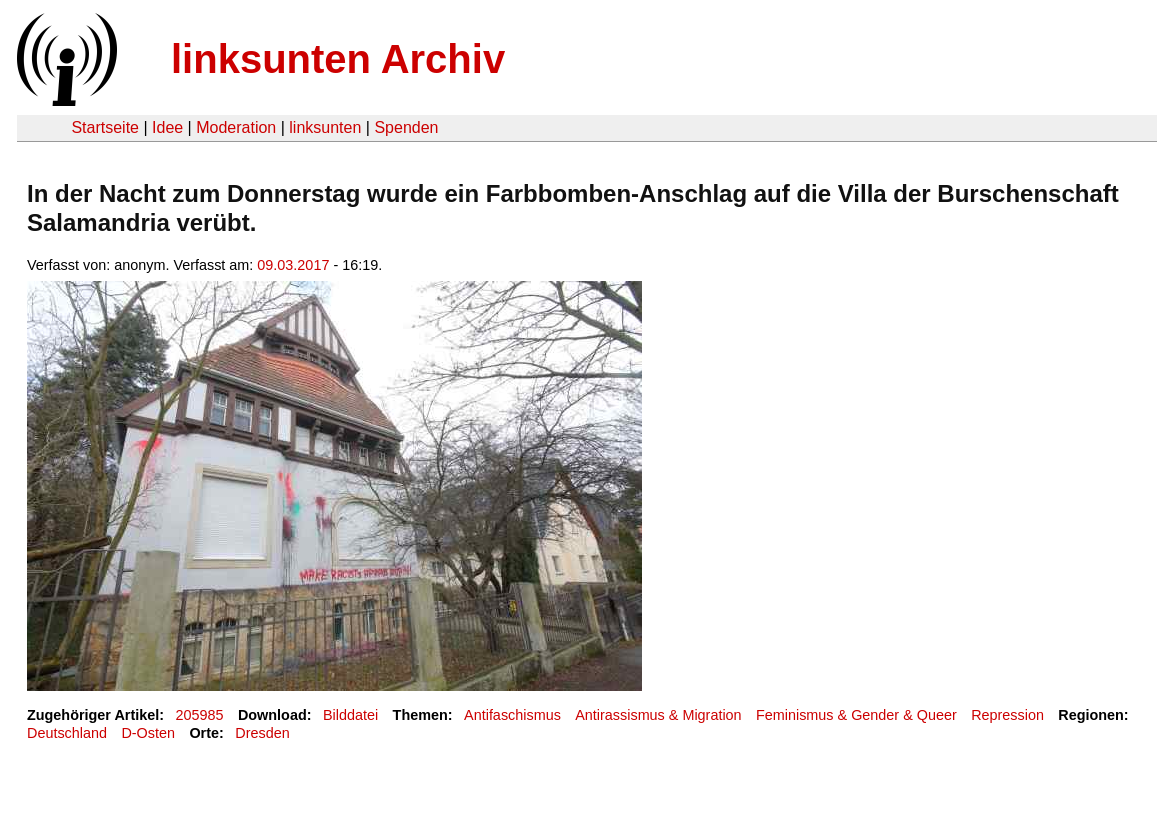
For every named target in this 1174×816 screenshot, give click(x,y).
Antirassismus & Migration (658, 715)
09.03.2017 (293, 265)
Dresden (262, 733)
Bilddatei (350, 715)
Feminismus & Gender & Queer (856, 715)
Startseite (105, 127)
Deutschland (67, 733)
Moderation (236, 127)
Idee (167, 127)
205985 (200, 715)
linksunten (325, 127)
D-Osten (148, 733)
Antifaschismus (512, 715)
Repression (1007, 715)
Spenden (406, 127)
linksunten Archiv (338, 59)
